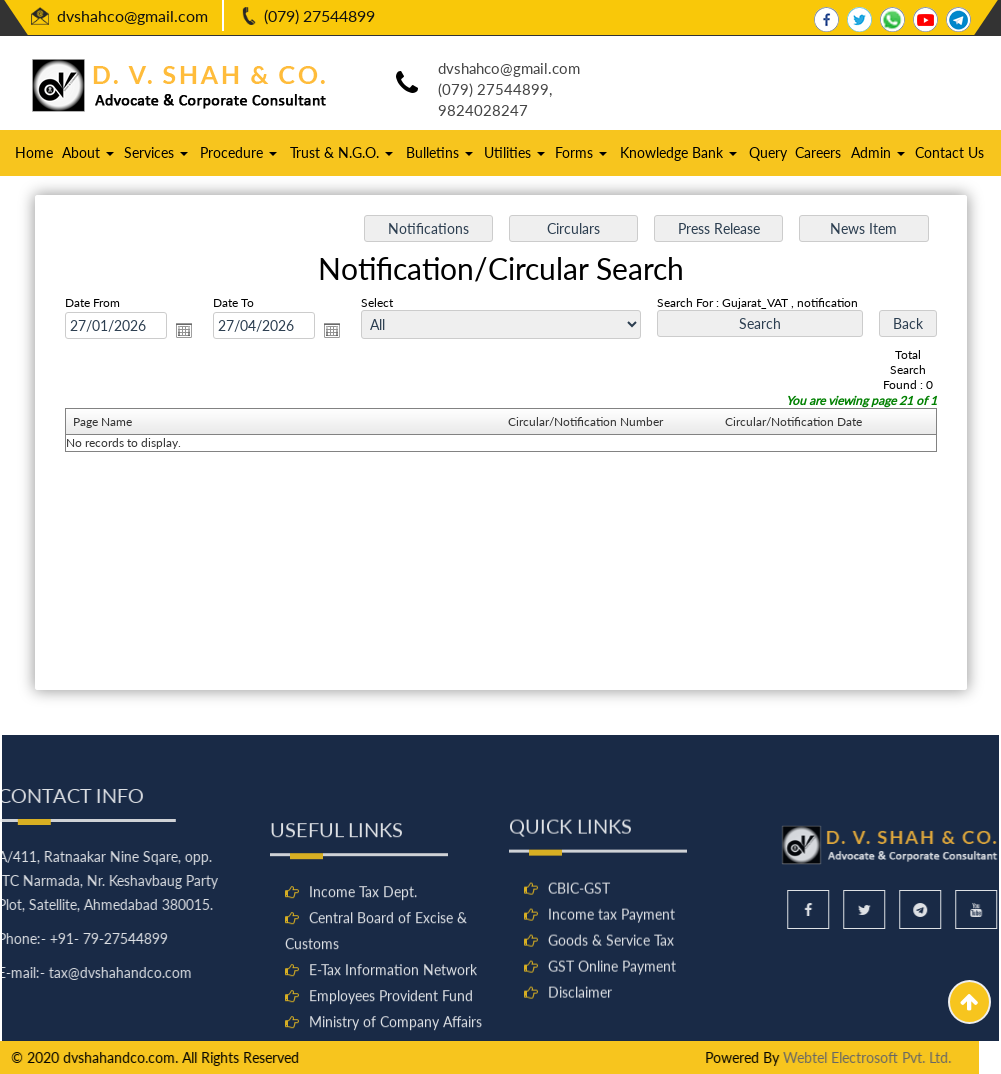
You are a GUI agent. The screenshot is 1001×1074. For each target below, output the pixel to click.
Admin (878, 152)
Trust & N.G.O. (341, 152)
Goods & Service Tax (611, 1016)
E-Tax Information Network (393, 1055)
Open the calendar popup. (189, 332)
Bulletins (439, 152)
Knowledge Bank (678, 152)
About (88, 152)
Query (768, 152)
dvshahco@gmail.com (132, 15)
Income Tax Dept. (363, 977)
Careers (818, 152)
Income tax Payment (611, 990)
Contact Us (949, 152)
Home (34, 152)
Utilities (514, 152)
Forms (581, 152)
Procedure (238, 152)
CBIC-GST (579, 964)
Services (156, 152)
